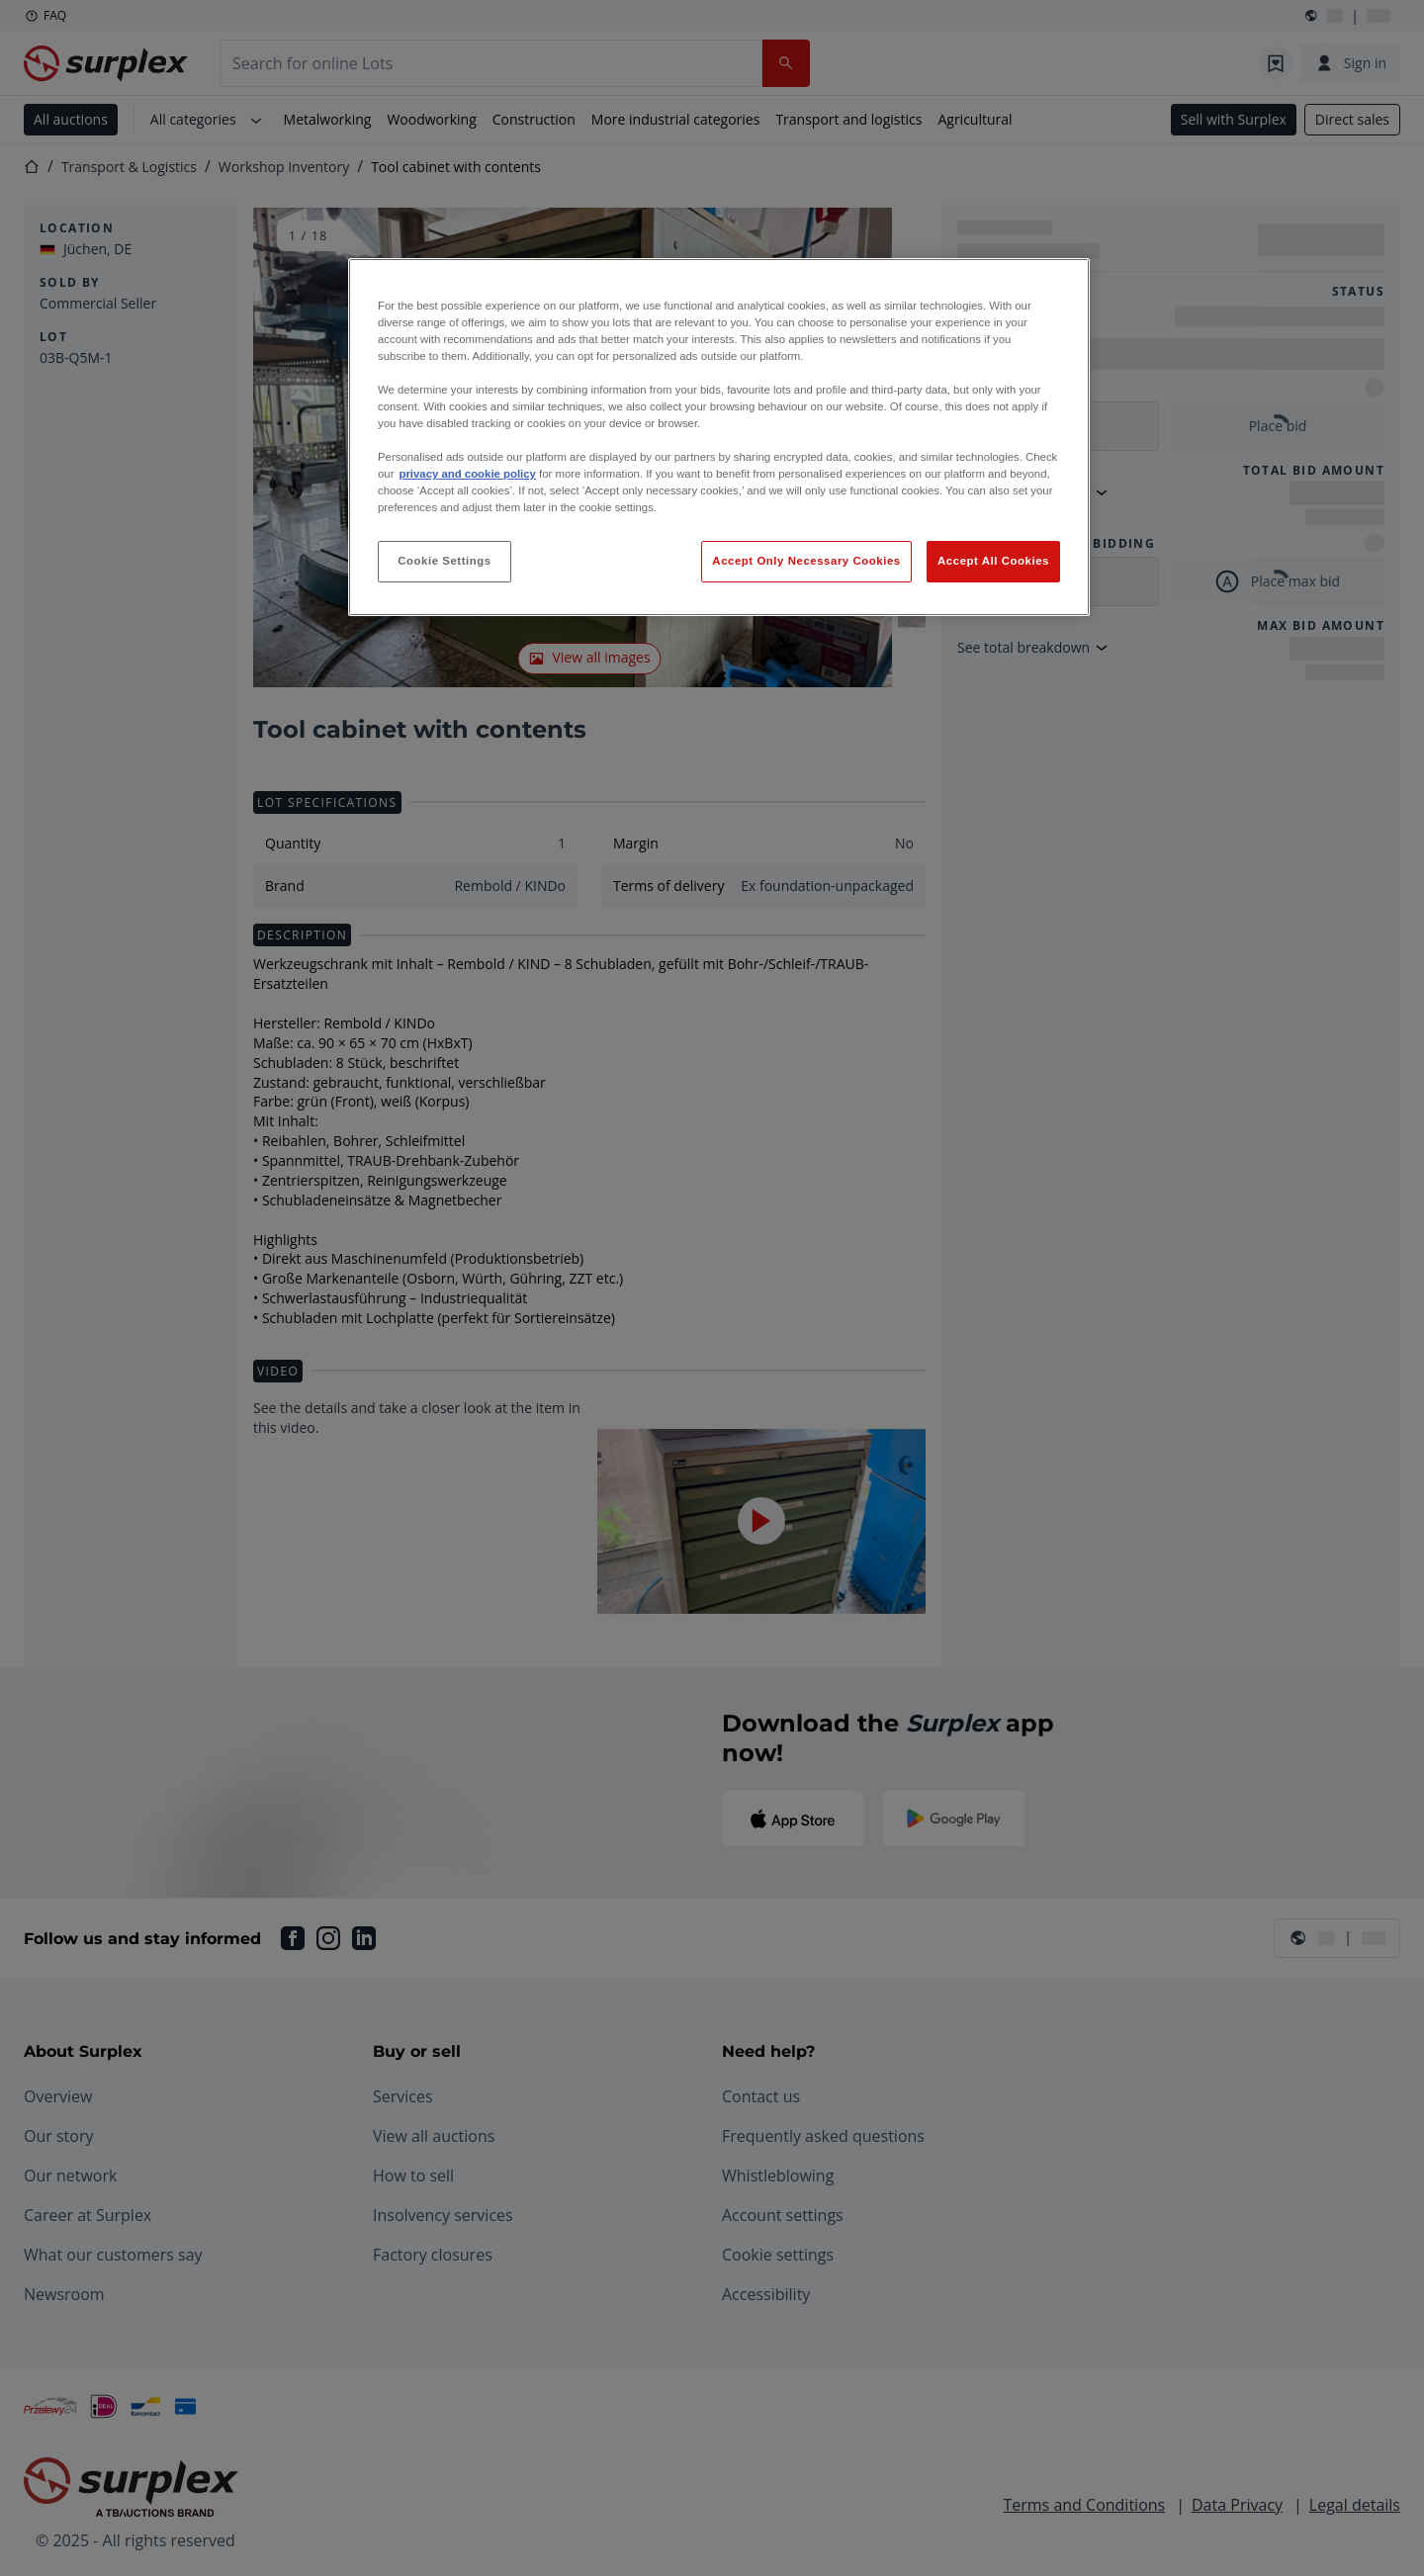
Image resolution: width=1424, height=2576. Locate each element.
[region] (719, 437)
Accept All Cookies (993, 561)
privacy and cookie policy (467, 474)
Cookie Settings (444, 561)
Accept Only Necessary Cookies (806, 561)
